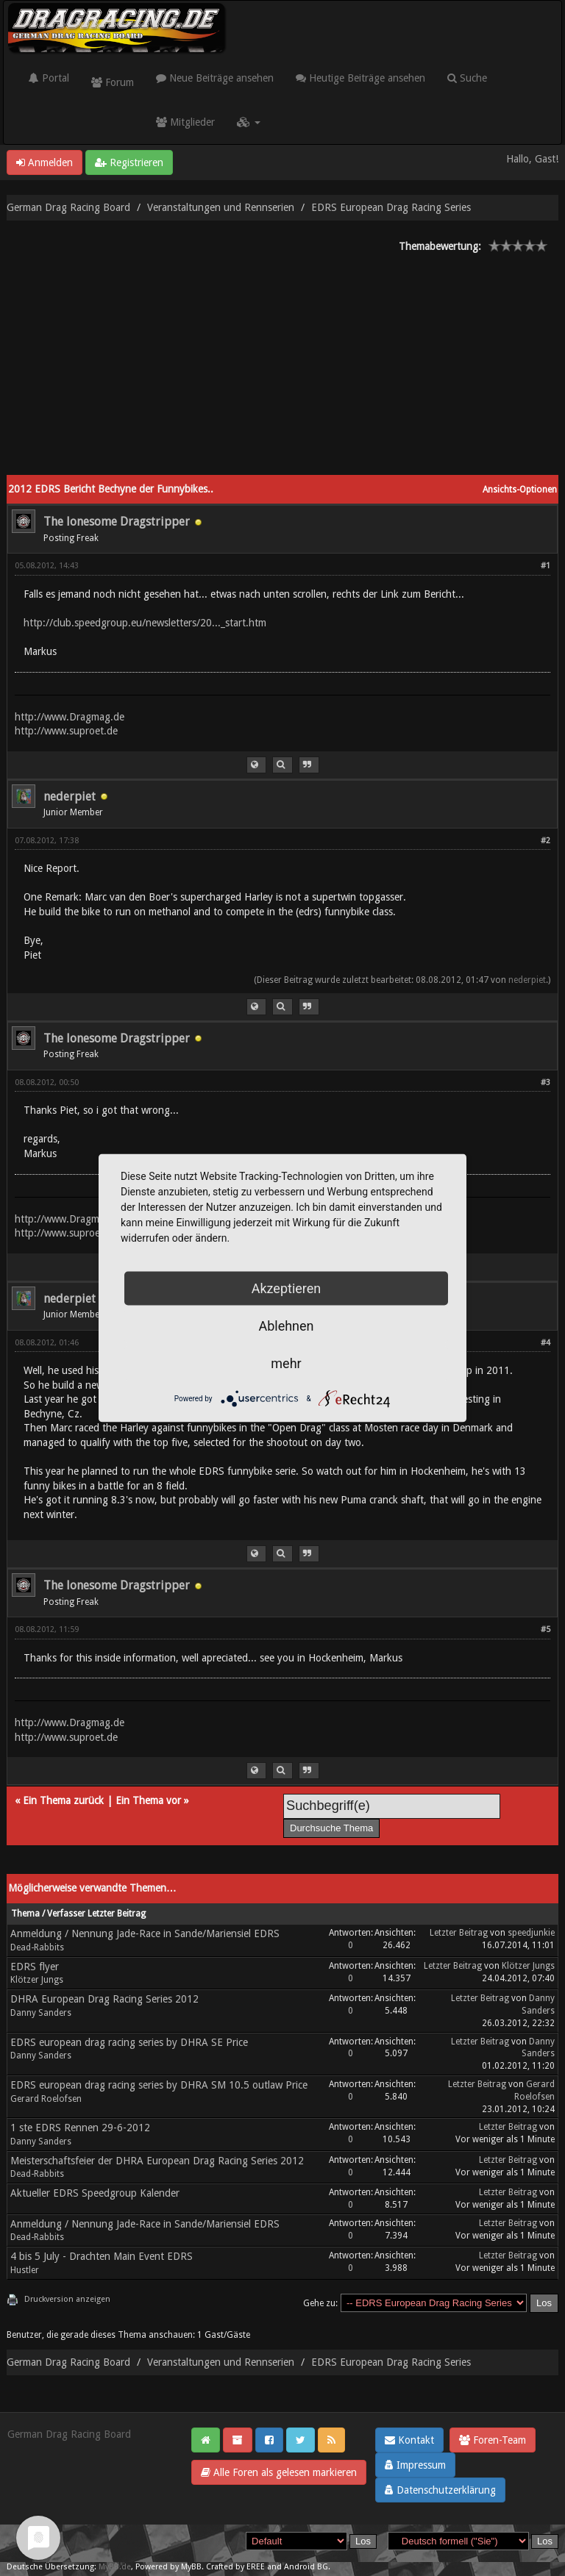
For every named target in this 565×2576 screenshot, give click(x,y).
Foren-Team (492, 2440)
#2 (545, 840)
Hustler (24, 2270)
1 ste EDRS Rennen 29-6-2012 (80, 2127)
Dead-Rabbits (37, 1947)
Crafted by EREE (235, 2567)
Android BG (306, 2567)
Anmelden (44, 162)
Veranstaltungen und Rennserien (220, 207)
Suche (467, 78)
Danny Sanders (40, 2013)
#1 (545, 565)
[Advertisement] (282, 365)
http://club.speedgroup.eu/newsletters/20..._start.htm (145, 623)
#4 (545, 1343)
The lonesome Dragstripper (116, 522)
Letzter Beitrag (459, 1933)
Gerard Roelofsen (46, 2099)
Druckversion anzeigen (67, 2299)
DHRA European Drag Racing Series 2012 (104, 1999)
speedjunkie (531, 1933)
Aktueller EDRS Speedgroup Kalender (95, 2193)
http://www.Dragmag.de (69, 717)
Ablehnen (285, 1326)
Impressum (415, 2465)
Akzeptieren (286, 1288)
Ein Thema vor (148, 1800)
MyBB (191, 2567)
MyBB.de (115, 2567)
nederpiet (69, 797)
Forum (112, 82)
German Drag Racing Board (68, 207)
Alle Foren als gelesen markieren (279, 2472)
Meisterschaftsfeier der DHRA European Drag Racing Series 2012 (157, 2161)
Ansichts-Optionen (520, 489)
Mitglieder (185, 122)
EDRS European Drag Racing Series (391, 207)
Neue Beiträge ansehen (215, 78)
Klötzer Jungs (36, 1980)
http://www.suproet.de (66, 731)
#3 (545, 1082)
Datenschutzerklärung (440, 2490)
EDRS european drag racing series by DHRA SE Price (129, 2042)
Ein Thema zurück (63, 1800)
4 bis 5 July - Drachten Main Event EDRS (101, 2256)
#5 (545, 1629)
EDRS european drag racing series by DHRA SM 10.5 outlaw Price (159, 2085)
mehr (286, 1363)
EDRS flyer (34, 1966)
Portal (49, 78)
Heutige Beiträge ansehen (360, 78)
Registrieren (129, 162)
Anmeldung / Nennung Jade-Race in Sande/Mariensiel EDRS (145, 1933)
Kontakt (409, 2440)
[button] (248, 122)
